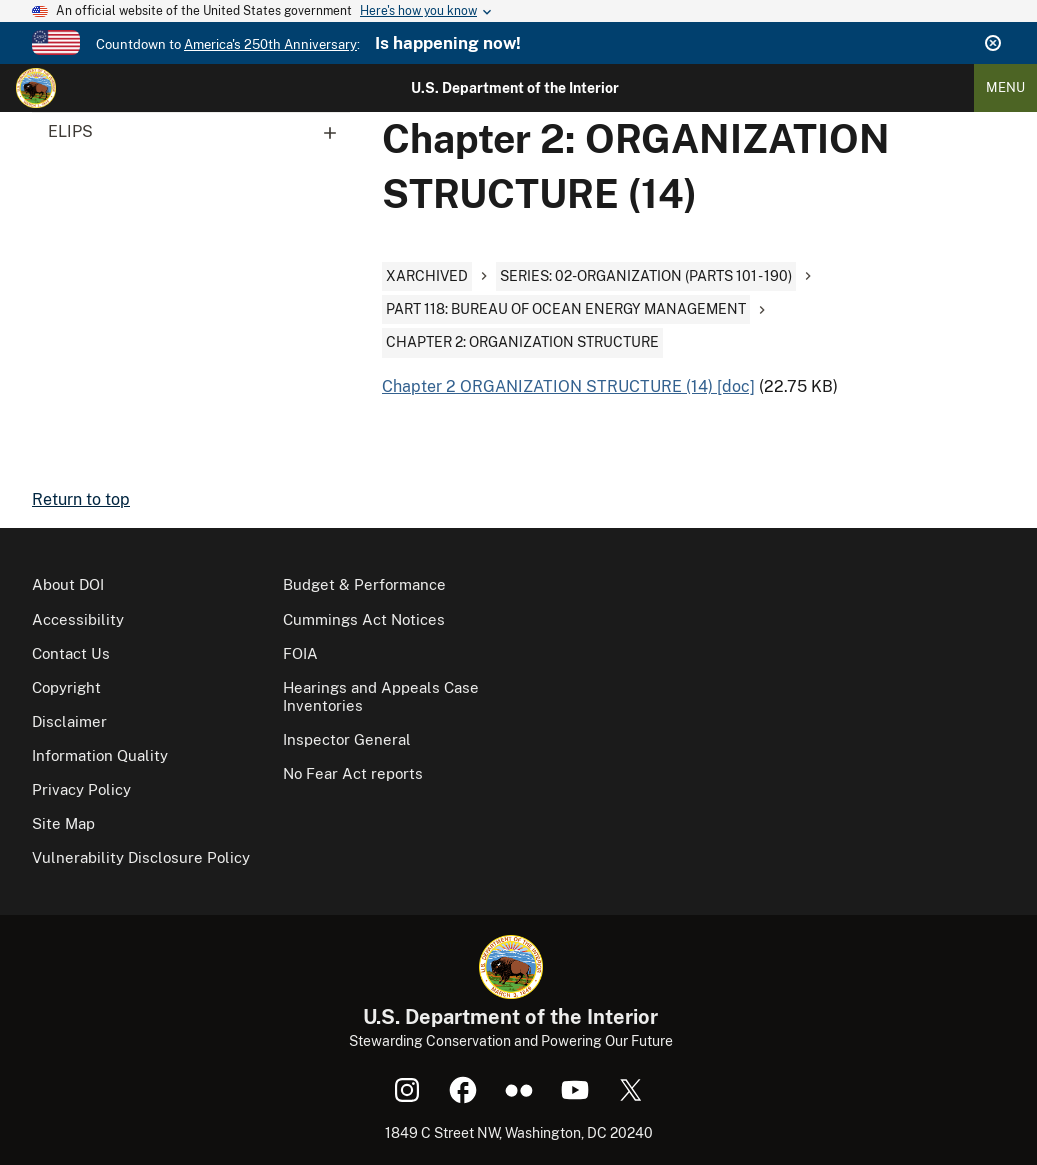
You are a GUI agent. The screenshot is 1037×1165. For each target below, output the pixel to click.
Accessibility (78, 619)
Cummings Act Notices (364, 619)
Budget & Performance (364, 584)
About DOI (68, 584)
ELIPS (199, 132)
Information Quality (100, 755)
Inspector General (347, 739)
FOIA (300, 653)
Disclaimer (69, 721)
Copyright (66, 687)
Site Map (63, 823)
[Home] (36, 88)
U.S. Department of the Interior (515, 88)
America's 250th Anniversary (270, 44)
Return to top (81, 499)
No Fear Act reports (353, 773)
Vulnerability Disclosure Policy (141, 857)
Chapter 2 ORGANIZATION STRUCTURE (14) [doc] (568, 386)
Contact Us (71, 653)
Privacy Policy (81, 789)
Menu (1005, 87)
